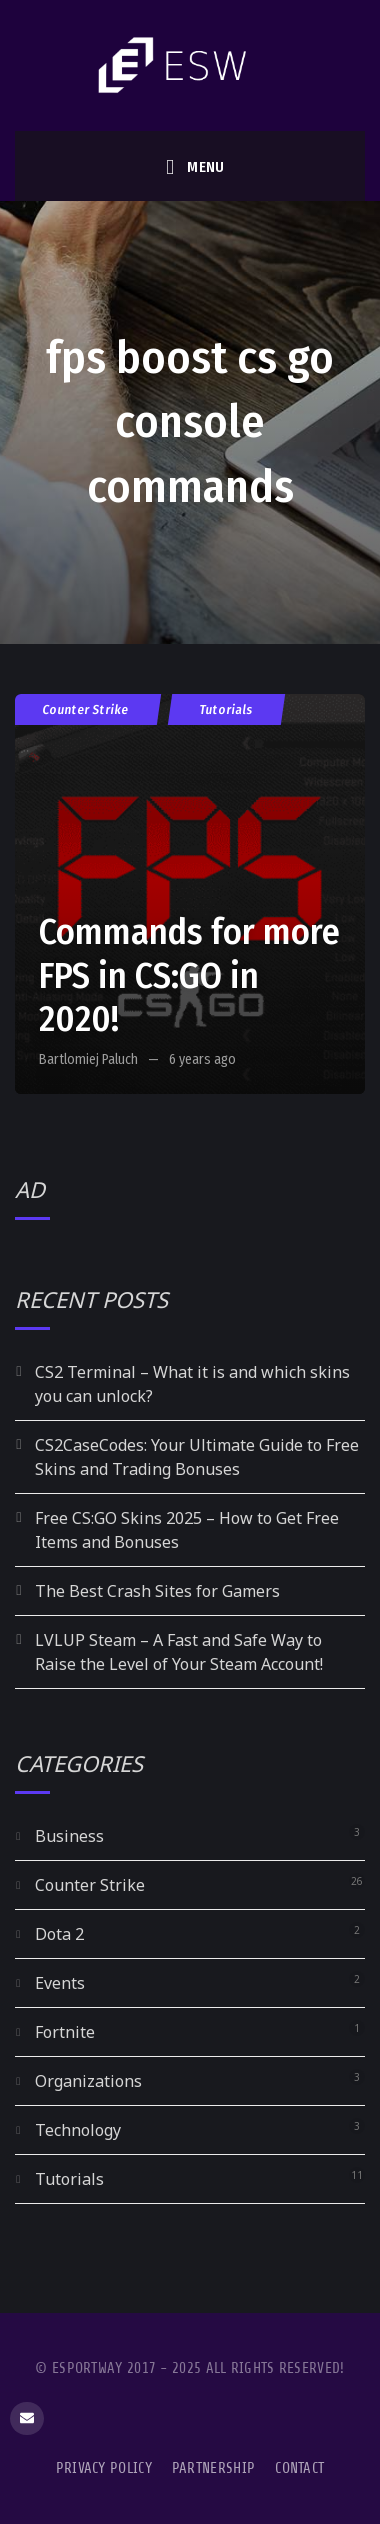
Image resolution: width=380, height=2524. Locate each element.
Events (60, 1983)
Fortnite (65, 2032)
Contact (299, 2468)
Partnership (213, 2468)
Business (69, 1836)
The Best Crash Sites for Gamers (157, 1591)
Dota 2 (59, 1934)
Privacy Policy (104, 2468)
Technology (78, 2130)
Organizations (88, 2081)
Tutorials (226, 709)
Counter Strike (86, 709)
